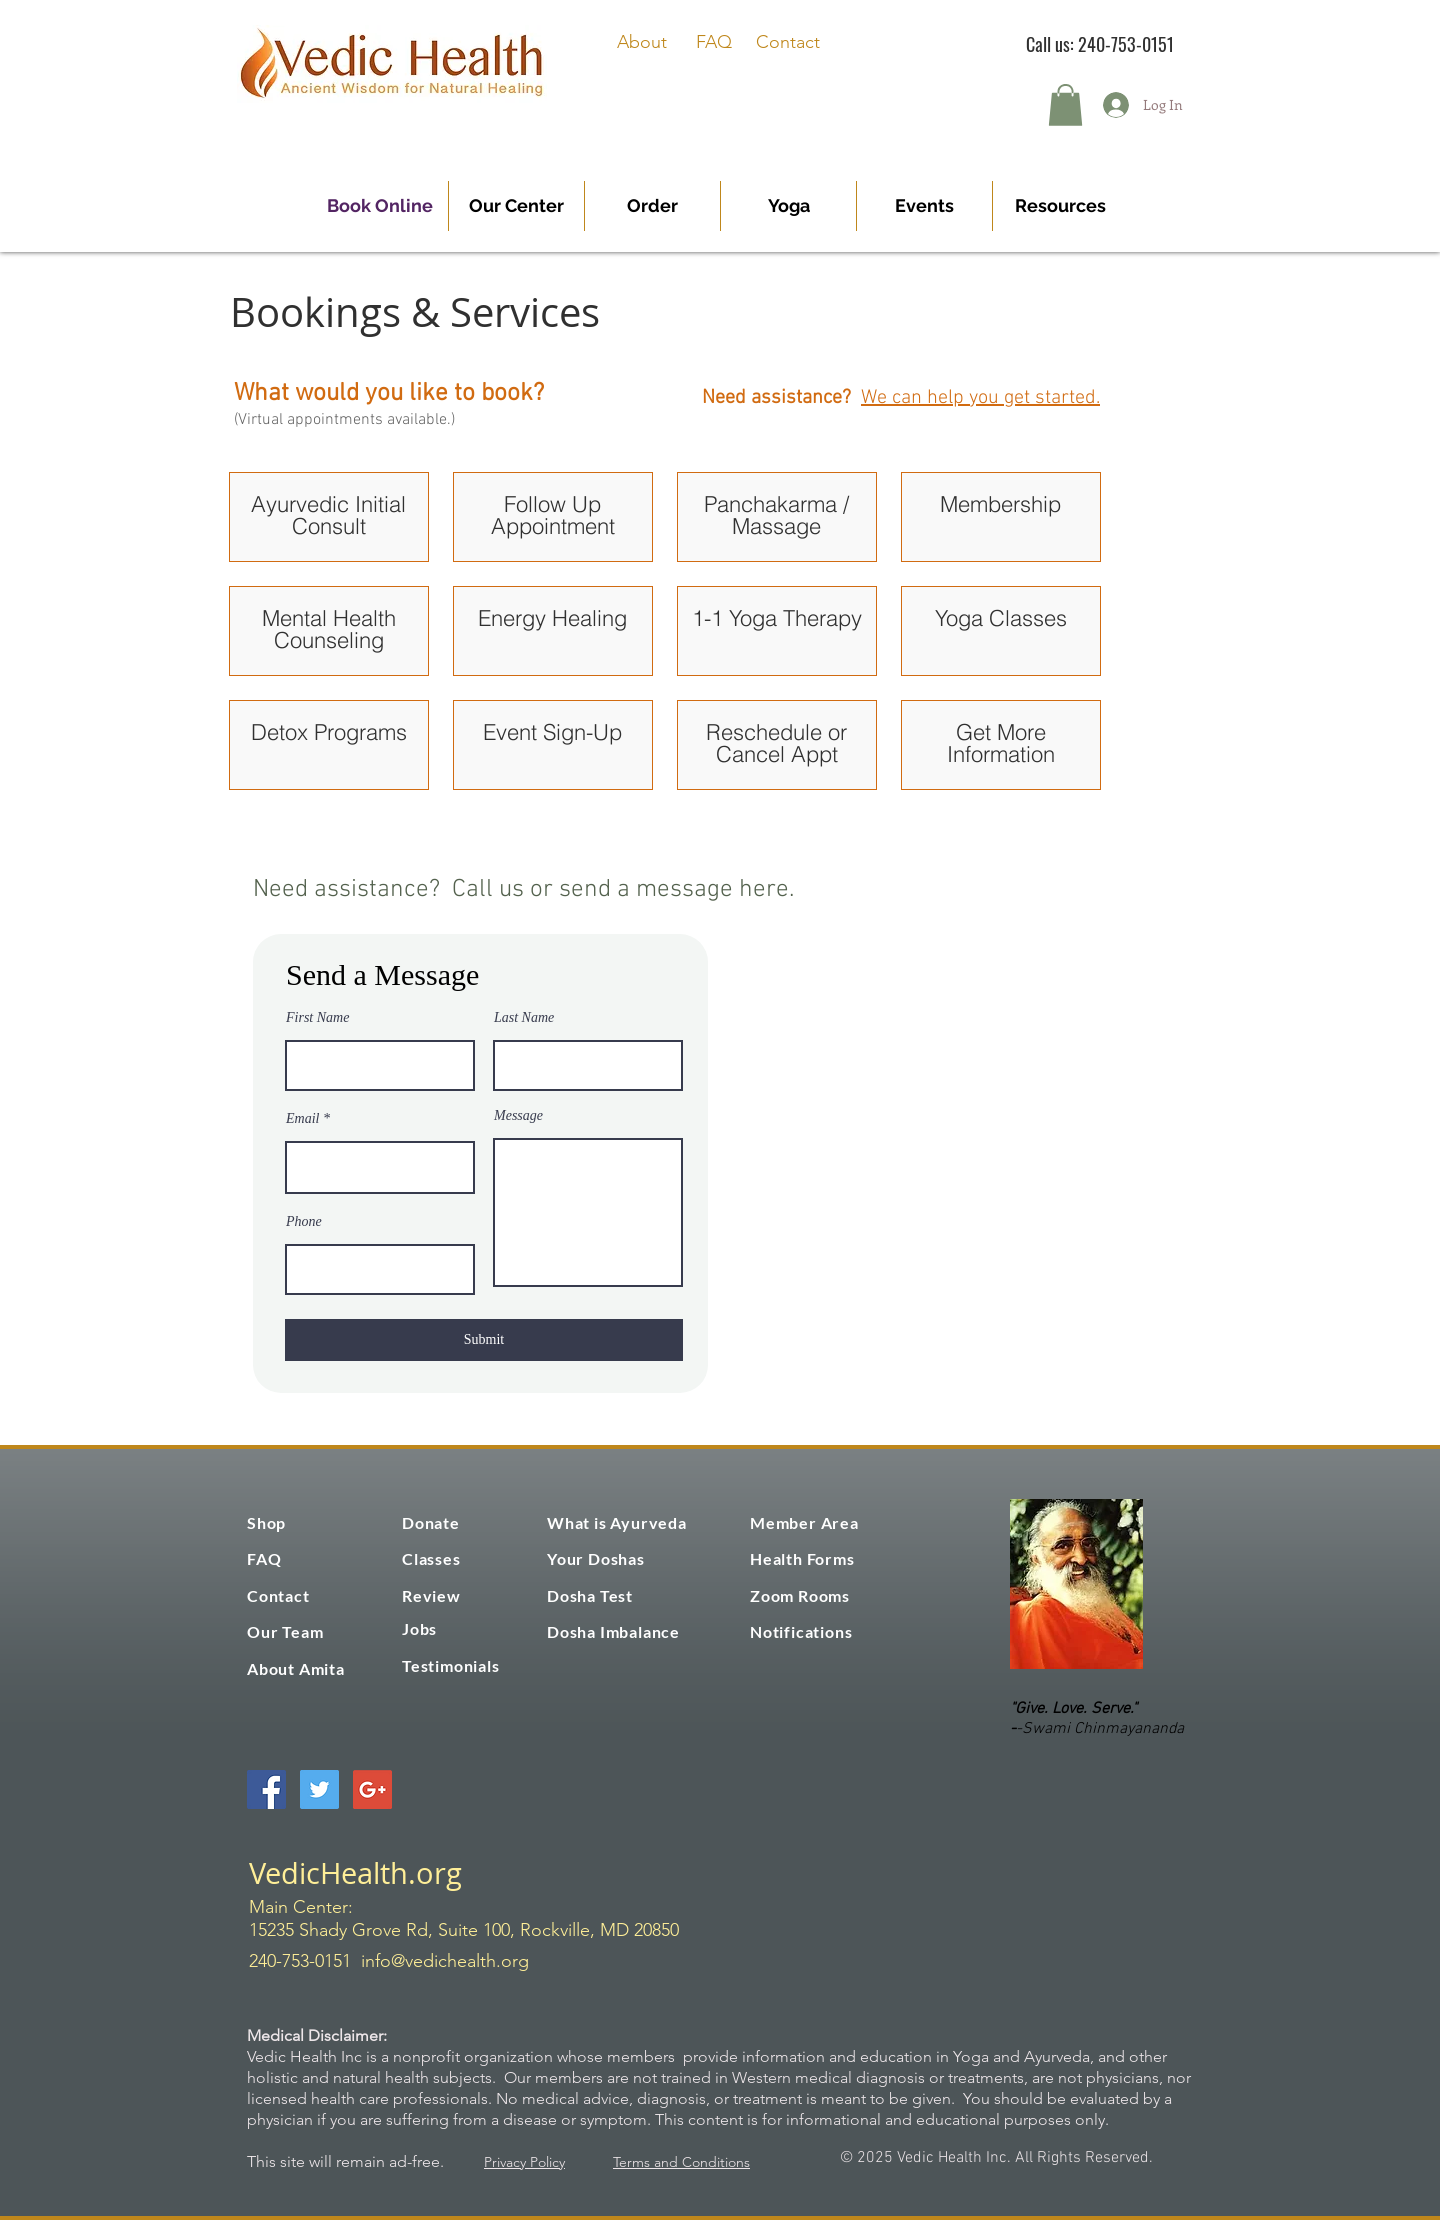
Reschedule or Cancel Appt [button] (776, 743)
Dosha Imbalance (613, 1631)
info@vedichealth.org (445, 1961)
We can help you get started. (980, 398)
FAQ (714, 42)
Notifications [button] (801, 1631)
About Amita (296, 1668)
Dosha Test (590, 1595)
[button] (1065, 105)
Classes (431, 1558)
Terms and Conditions (681, 2162)
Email (302, 1119)
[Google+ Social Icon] (372, 1789)
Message (518, 1116)
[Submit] (484, 1340)
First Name (317, 1018)
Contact (788, 42)
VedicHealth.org (355, 1873)
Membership (1000, 504)
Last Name (524, 1018)
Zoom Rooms (800, 1595)
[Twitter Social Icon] (319, 1789)
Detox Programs (329, 732)
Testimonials (451, 1665)
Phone (304, 1222)
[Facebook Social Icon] (266, 1789)
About (642, 42)
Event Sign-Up (552, 732)
